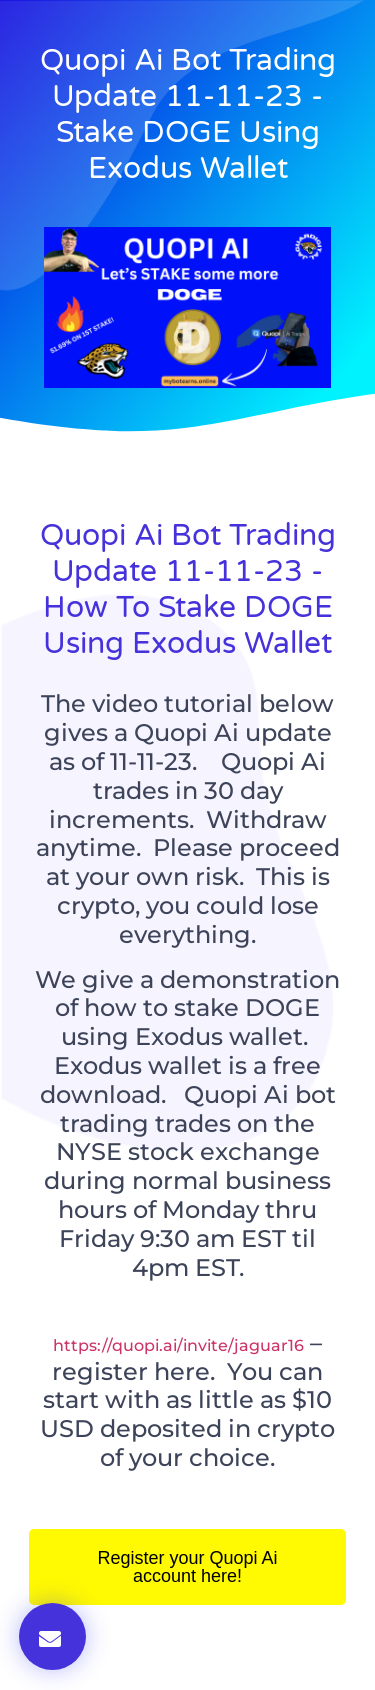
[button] (52, 1636)
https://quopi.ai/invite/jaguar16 (178, 1345)
